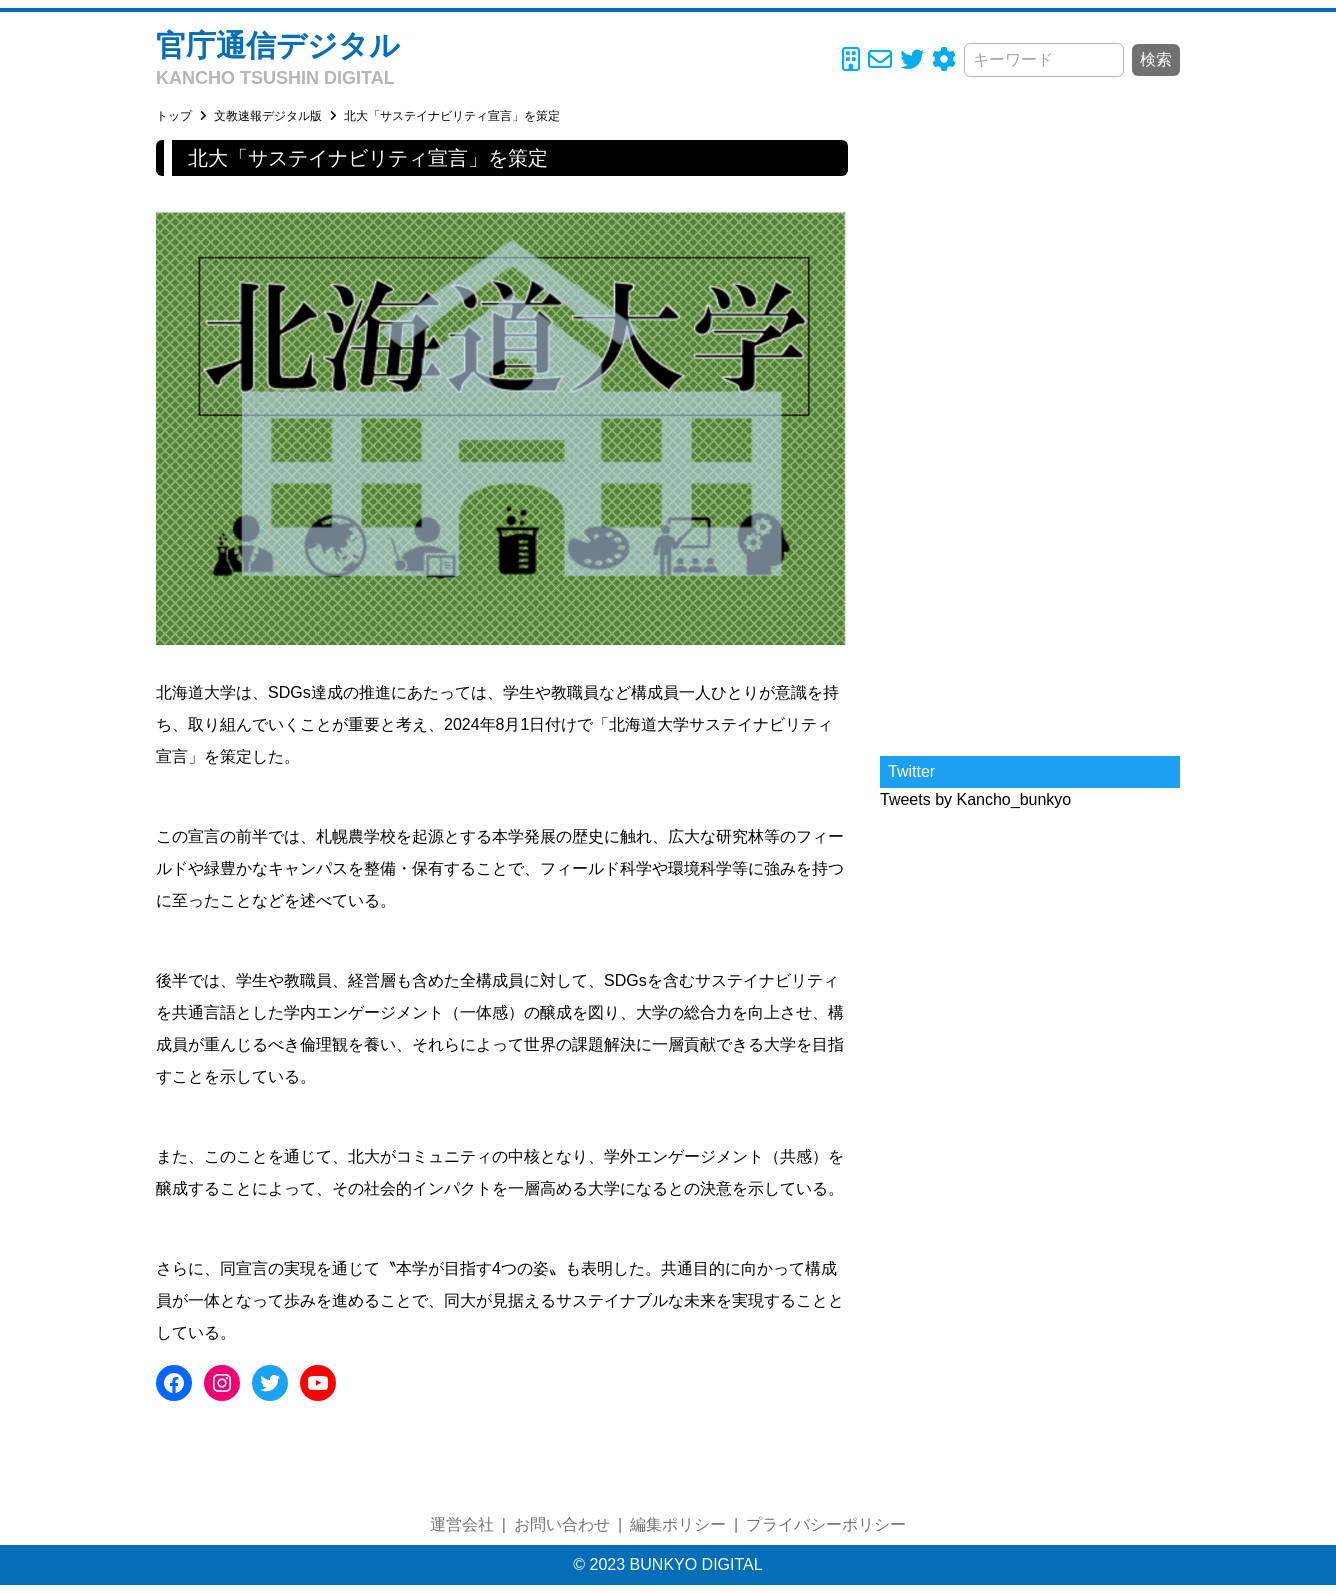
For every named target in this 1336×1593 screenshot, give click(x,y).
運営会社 (462, 1524)
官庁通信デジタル (278, 45)
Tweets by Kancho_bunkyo (975, 799)
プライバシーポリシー (826, 1524)
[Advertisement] (1030, 440)
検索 (1156, 59)
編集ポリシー (678, 1524)
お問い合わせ (562, 1524)
